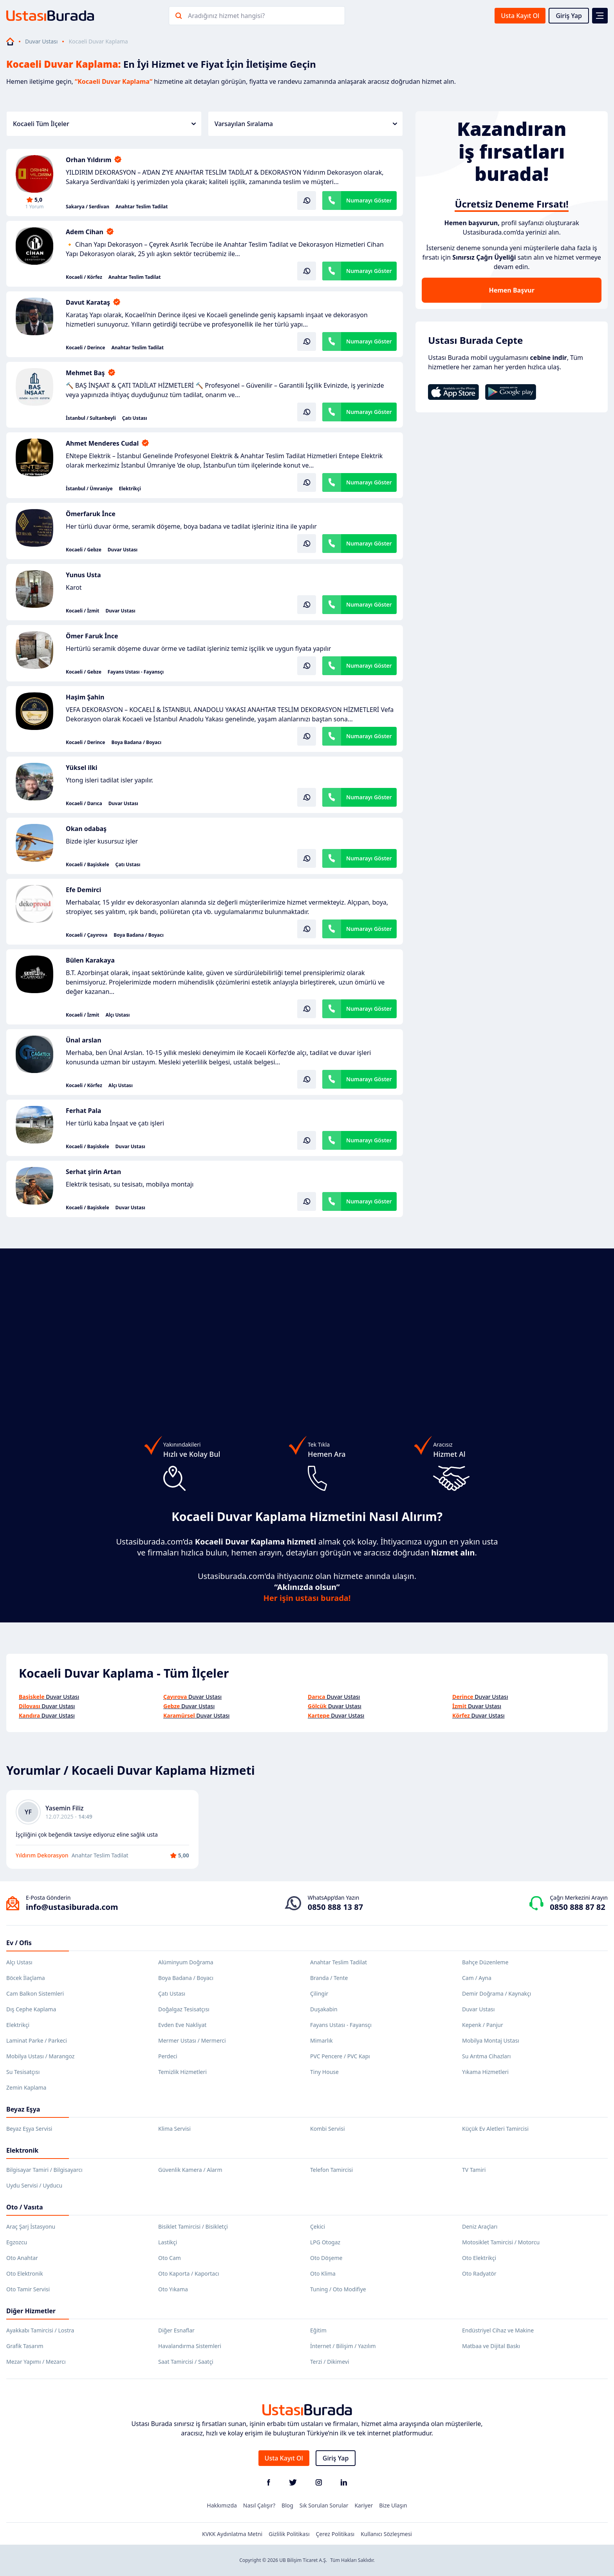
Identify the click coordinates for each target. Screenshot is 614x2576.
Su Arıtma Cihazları (486, 2056)
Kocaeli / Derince (85, 348)
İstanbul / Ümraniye (89, 489)
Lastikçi (167, 2242)
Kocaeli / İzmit (82, 611)
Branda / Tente (329, 1978)
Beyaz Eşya (23, 2109)
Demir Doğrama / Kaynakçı (496, 1993)
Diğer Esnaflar (176, 2330)
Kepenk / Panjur (482, 2025)
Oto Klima (323, 2273)
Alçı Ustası (117, 1015)
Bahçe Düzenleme (485, 1962)
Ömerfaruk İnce (91, 513)
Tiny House (324, 2072)
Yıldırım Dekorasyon (42, 1855)
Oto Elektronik (24, 2273)
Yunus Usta (83, 575)
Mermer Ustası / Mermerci (192, 2040)
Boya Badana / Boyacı (136, 742)
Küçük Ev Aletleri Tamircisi (495, 2128)
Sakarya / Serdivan (87, 207)
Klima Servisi (174, 2128)
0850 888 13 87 (335, 1907)
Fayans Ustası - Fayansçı (136, 672)
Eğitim (318, 2330)
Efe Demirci (83, 889)
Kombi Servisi (327, 2128)
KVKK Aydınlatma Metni (232, 2534)
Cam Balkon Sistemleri (35, 1993)
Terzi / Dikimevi (329, 2361)
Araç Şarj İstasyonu (30, 2226)
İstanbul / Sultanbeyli (91, 418)
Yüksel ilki (82, 767)
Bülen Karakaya (90, 960)
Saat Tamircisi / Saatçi (185, 2361)
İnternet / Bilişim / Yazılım (343, 2346)
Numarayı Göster (369, 200)
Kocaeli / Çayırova (86, 935)
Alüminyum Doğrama (185, 1962)
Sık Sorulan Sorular (324, 2505)
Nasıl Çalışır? (259, 2505)
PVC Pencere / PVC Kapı (340, 2056)
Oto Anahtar (22, 2258)
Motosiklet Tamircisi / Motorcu (501, 2242)
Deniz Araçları (479, 2226)
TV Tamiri (474, 2169)
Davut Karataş (88, 302)
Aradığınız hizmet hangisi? (226, 15)
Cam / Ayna (476, 1978)
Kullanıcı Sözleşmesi (386, 2534)
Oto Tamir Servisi (28, 2289)
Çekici (317, 2226)
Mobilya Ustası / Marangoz (40, 2056)
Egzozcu (16, 2242)
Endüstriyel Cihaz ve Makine (498, 2330)
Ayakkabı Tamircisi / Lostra (40, 2330)
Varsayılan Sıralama (306, 123)
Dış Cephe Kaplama (31, 2009)
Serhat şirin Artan (93, 1171)
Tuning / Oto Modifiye (338, 2289)
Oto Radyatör (479, 2273)
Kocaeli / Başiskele (87, 865)
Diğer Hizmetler (31, 2311)
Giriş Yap (569, 15)
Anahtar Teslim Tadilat (142, 207)
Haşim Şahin (85, 697)
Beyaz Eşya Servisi (29, 2128)
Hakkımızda (222, 2505)
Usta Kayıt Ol (520, 15)
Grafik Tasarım (24, 2346)
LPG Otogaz (325, 2242)
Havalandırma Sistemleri (189, 2346)
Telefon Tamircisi (331, 2169)
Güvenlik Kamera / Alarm (190, 2169)
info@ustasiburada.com (72, 1907)
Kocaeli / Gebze (83, 550)
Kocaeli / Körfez (84, 277)
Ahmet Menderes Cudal (102, 443)
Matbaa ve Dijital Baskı (491, 2346)
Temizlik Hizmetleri (182, 2072)
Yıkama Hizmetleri (485, 2072)
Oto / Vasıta (24, 2207)
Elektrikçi (130, 489)
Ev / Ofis (19, 1942)
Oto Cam (169, 2258)
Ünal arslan (83, 1040)
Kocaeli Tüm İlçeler (104, 123)
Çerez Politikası (335, 2534)
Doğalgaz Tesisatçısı (183, 2009)
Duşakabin (324, 2009)
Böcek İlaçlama (25, 1978)
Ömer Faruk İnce (92, 636)
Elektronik (22, 2150)
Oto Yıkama (173, 2289)
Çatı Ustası (134, 418)
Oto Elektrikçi (479, 2258)
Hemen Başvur (511, 290)
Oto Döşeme (326, 2258)
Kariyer (363, 2505)
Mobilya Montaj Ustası (490, 2040)
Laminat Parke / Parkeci (36, 2040)
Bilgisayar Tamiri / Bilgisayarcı (44, 2169)
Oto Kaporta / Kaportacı (188, 2273)
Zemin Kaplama (26, 2087)
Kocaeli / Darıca (84, 803)
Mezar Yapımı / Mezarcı (36, 2361)
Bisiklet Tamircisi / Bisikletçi (193, 2226)
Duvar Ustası (41, 41)
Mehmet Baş (85, 373)
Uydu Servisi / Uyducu (34, 2185)
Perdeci (167, 2056)
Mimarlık (321, 2040)
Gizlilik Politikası (289, 2534)
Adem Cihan (84, 232)
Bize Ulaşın (393, 2505)
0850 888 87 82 (577, 1907)
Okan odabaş (86, 828)
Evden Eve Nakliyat (182, 2025)
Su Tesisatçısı (23, 2072)
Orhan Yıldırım (88, 159)
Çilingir (319, 1993)
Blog (287, 2505)
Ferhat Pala (83, 1110)
